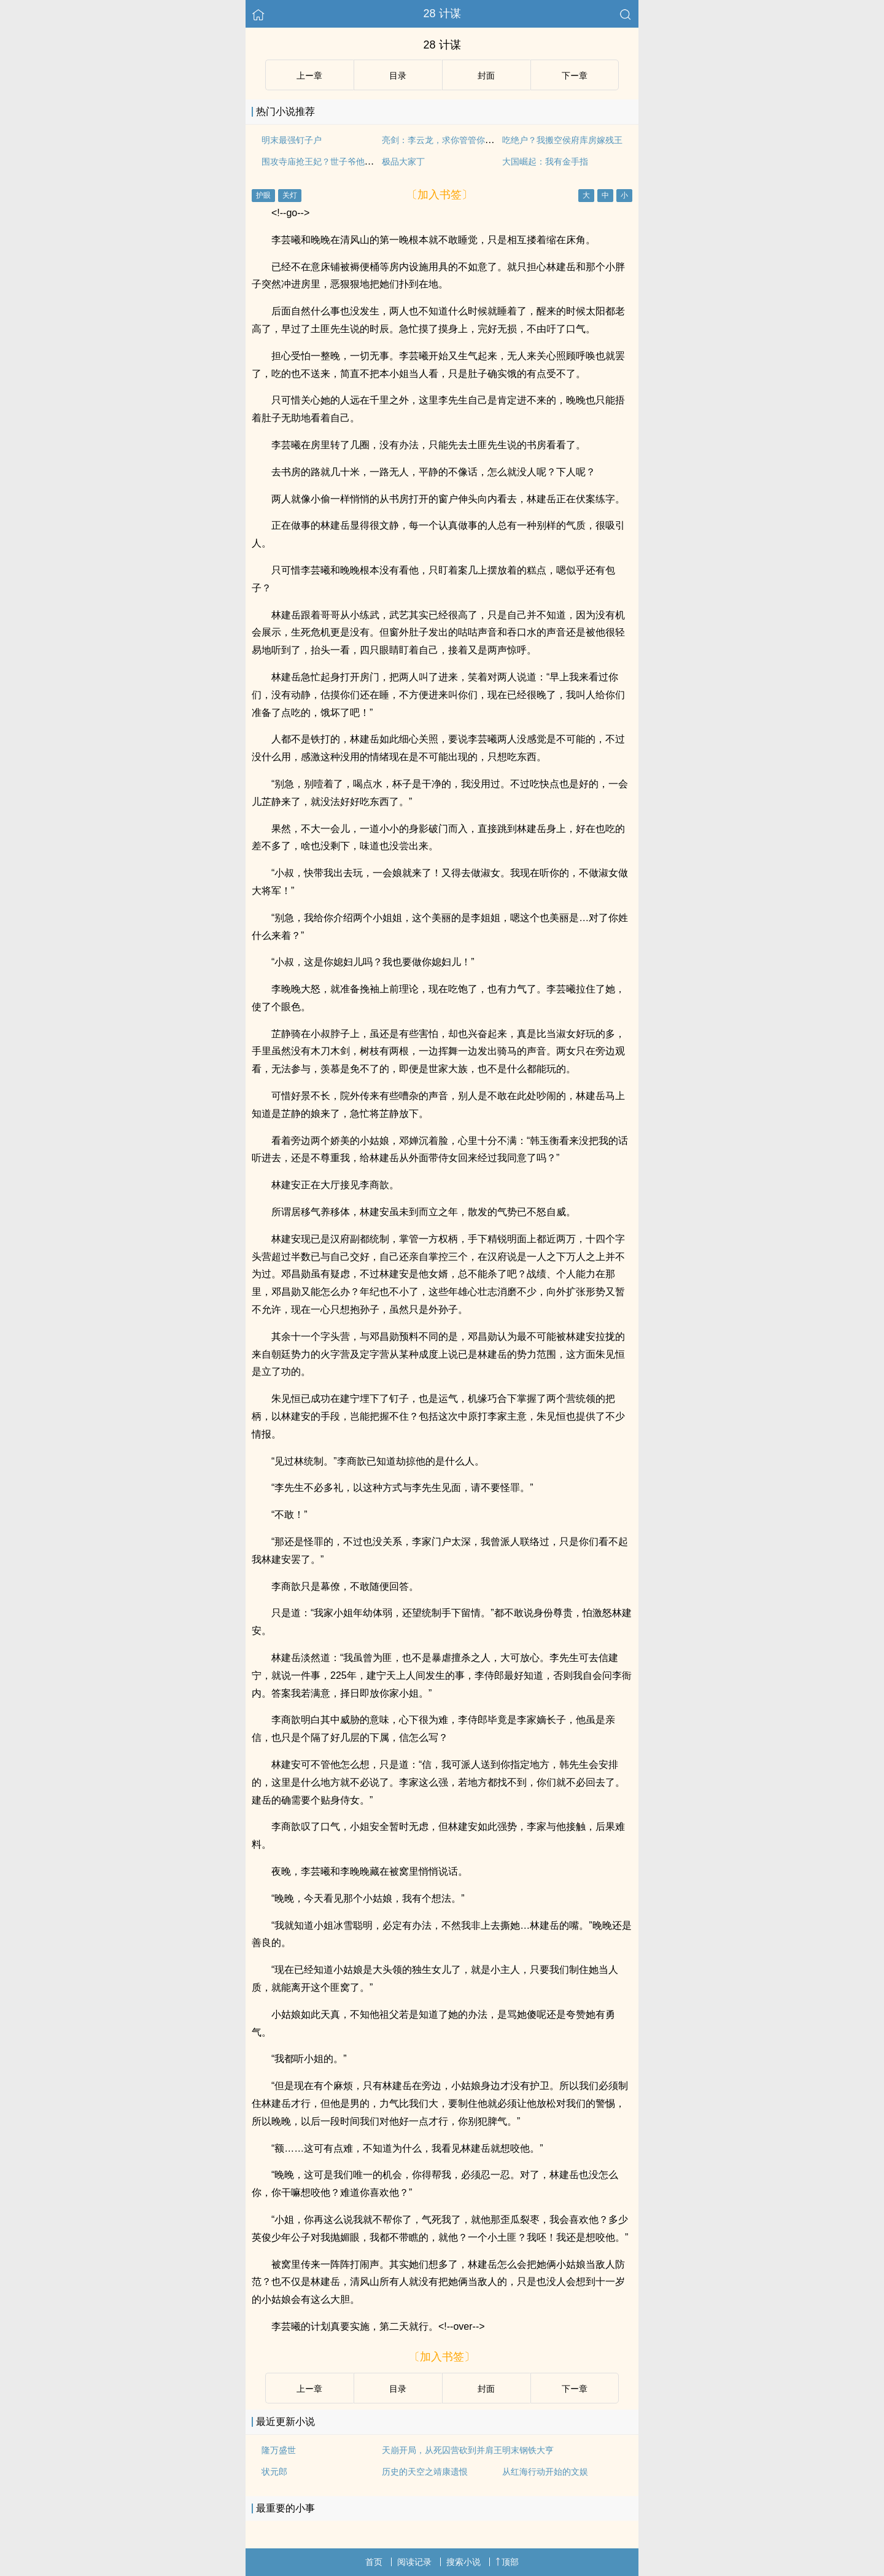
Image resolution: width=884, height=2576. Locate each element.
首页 (373, 2562)
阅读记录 (414, 2562)
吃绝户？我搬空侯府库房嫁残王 (562, 140)
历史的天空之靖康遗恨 (425, 2472)
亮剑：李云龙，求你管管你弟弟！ (446, 140)
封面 (486, 75)
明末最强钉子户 (292, 140)
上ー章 (309, 75)
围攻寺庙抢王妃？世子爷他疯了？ (326, 161)
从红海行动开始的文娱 (545, 2472)
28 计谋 (441, 13)
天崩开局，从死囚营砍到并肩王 (442, 2450)
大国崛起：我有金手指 (545, 161)
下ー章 (574, 75)
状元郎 (274, 2472)
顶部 (507, 2562)
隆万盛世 (279, 2450)
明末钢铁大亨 (528, 2450)
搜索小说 (463, 2562)
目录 (397, 75)
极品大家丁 (403, 161)
